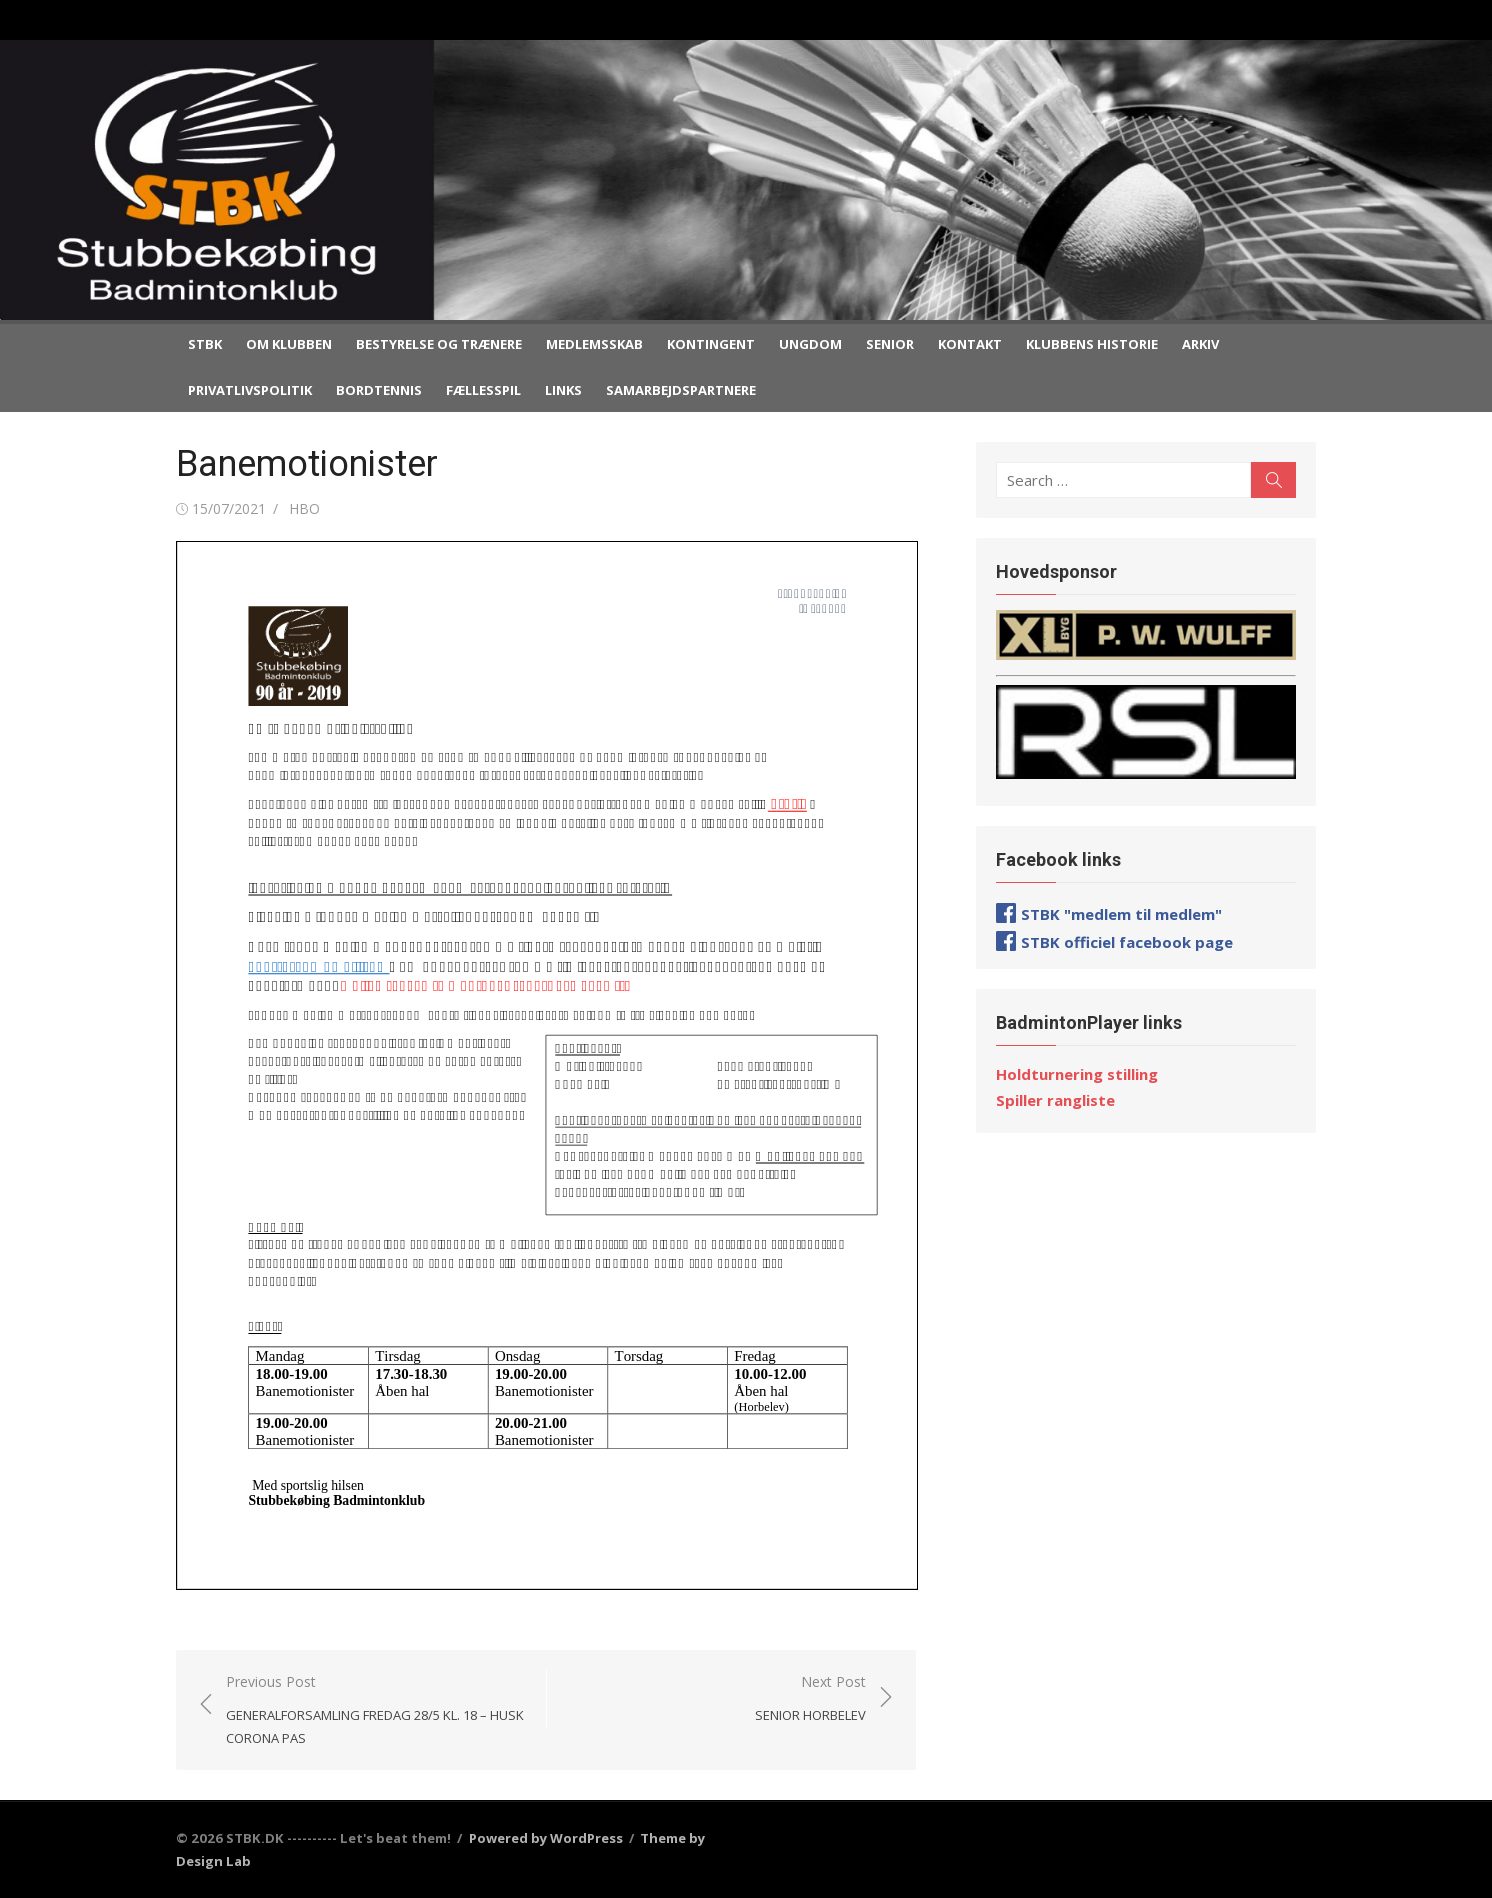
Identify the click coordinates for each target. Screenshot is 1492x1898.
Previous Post (376, 1711)
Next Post (810, 1699)
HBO (304, 508)
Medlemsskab (594, 344)
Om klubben (289, 344)
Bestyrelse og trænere (439, 344)
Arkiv (1200, 344)
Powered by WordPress (546, 1838)
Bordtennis (379, 390)
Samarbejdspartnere (681, 390)
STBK (205, 344)
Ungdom (810, 344)
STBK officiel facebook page (1127, 942)
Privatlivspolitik (250, 390)
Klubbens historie (1092, 344)
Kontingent (711, 344)
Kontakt (970, 344)
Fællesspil (483, 390)
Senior (890, 344)
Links (563, 390)
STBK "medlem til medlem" (1121, 914)
